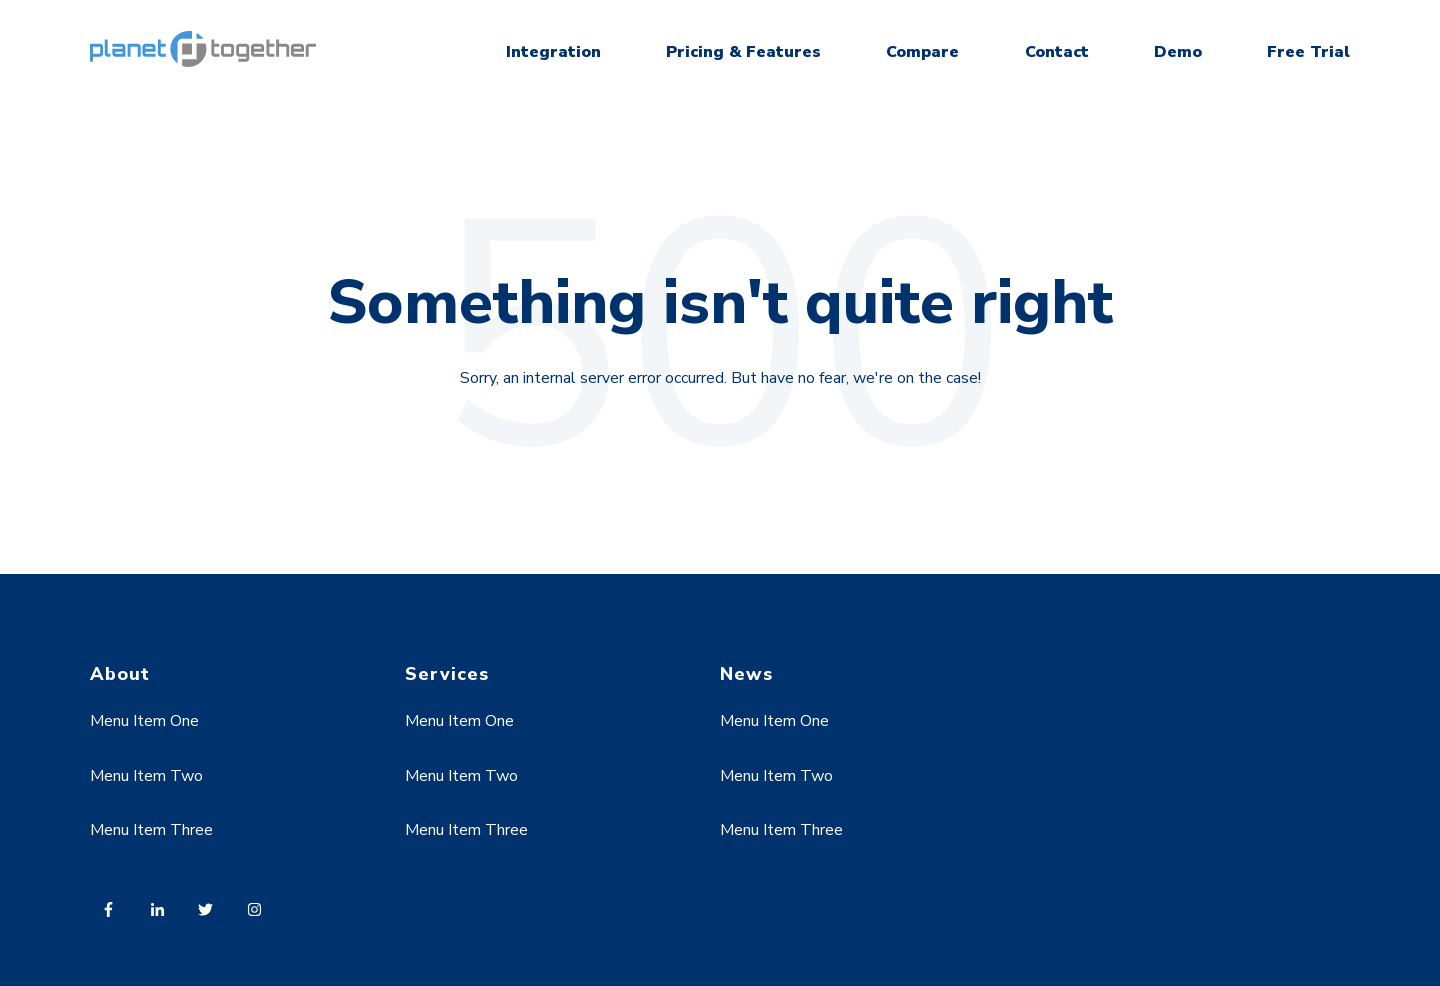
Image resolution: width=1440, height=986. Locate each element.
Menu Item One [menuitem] (144, 721)
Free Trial (1308, 52)
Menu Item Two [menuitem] (146, 776)
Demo (1178, 52)
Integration (553, 52)
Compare (922, 52)
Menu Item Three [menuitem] (151, 830)
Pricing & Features (743, 52)
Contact (1057, 52)
